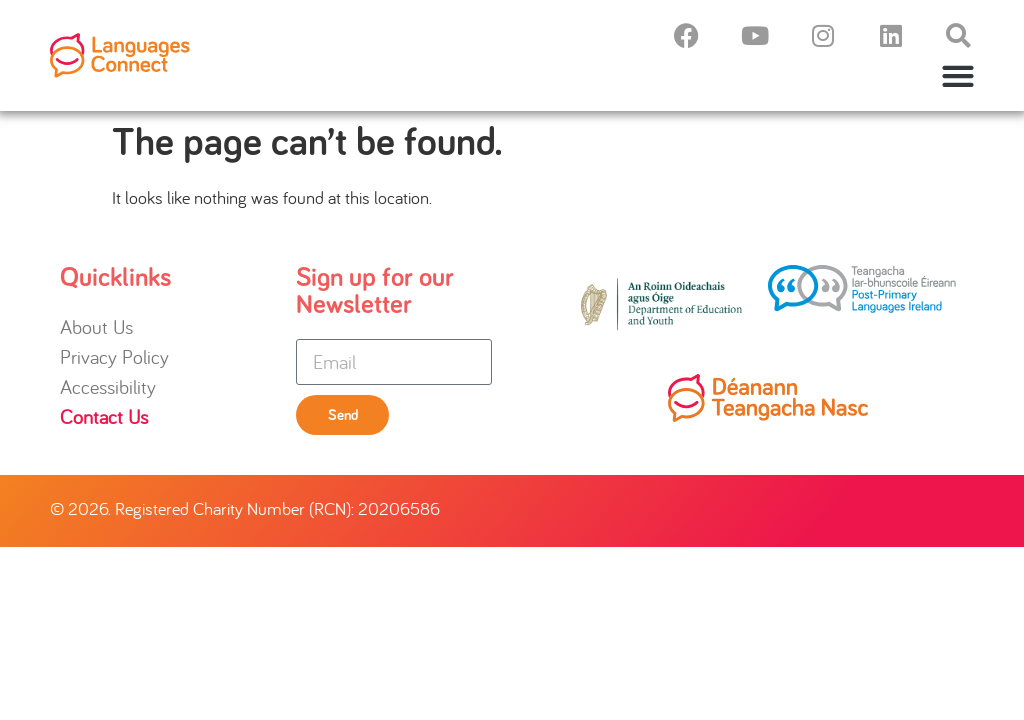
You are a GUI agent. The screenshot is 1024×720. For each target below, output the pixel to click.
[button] (958, 75)
